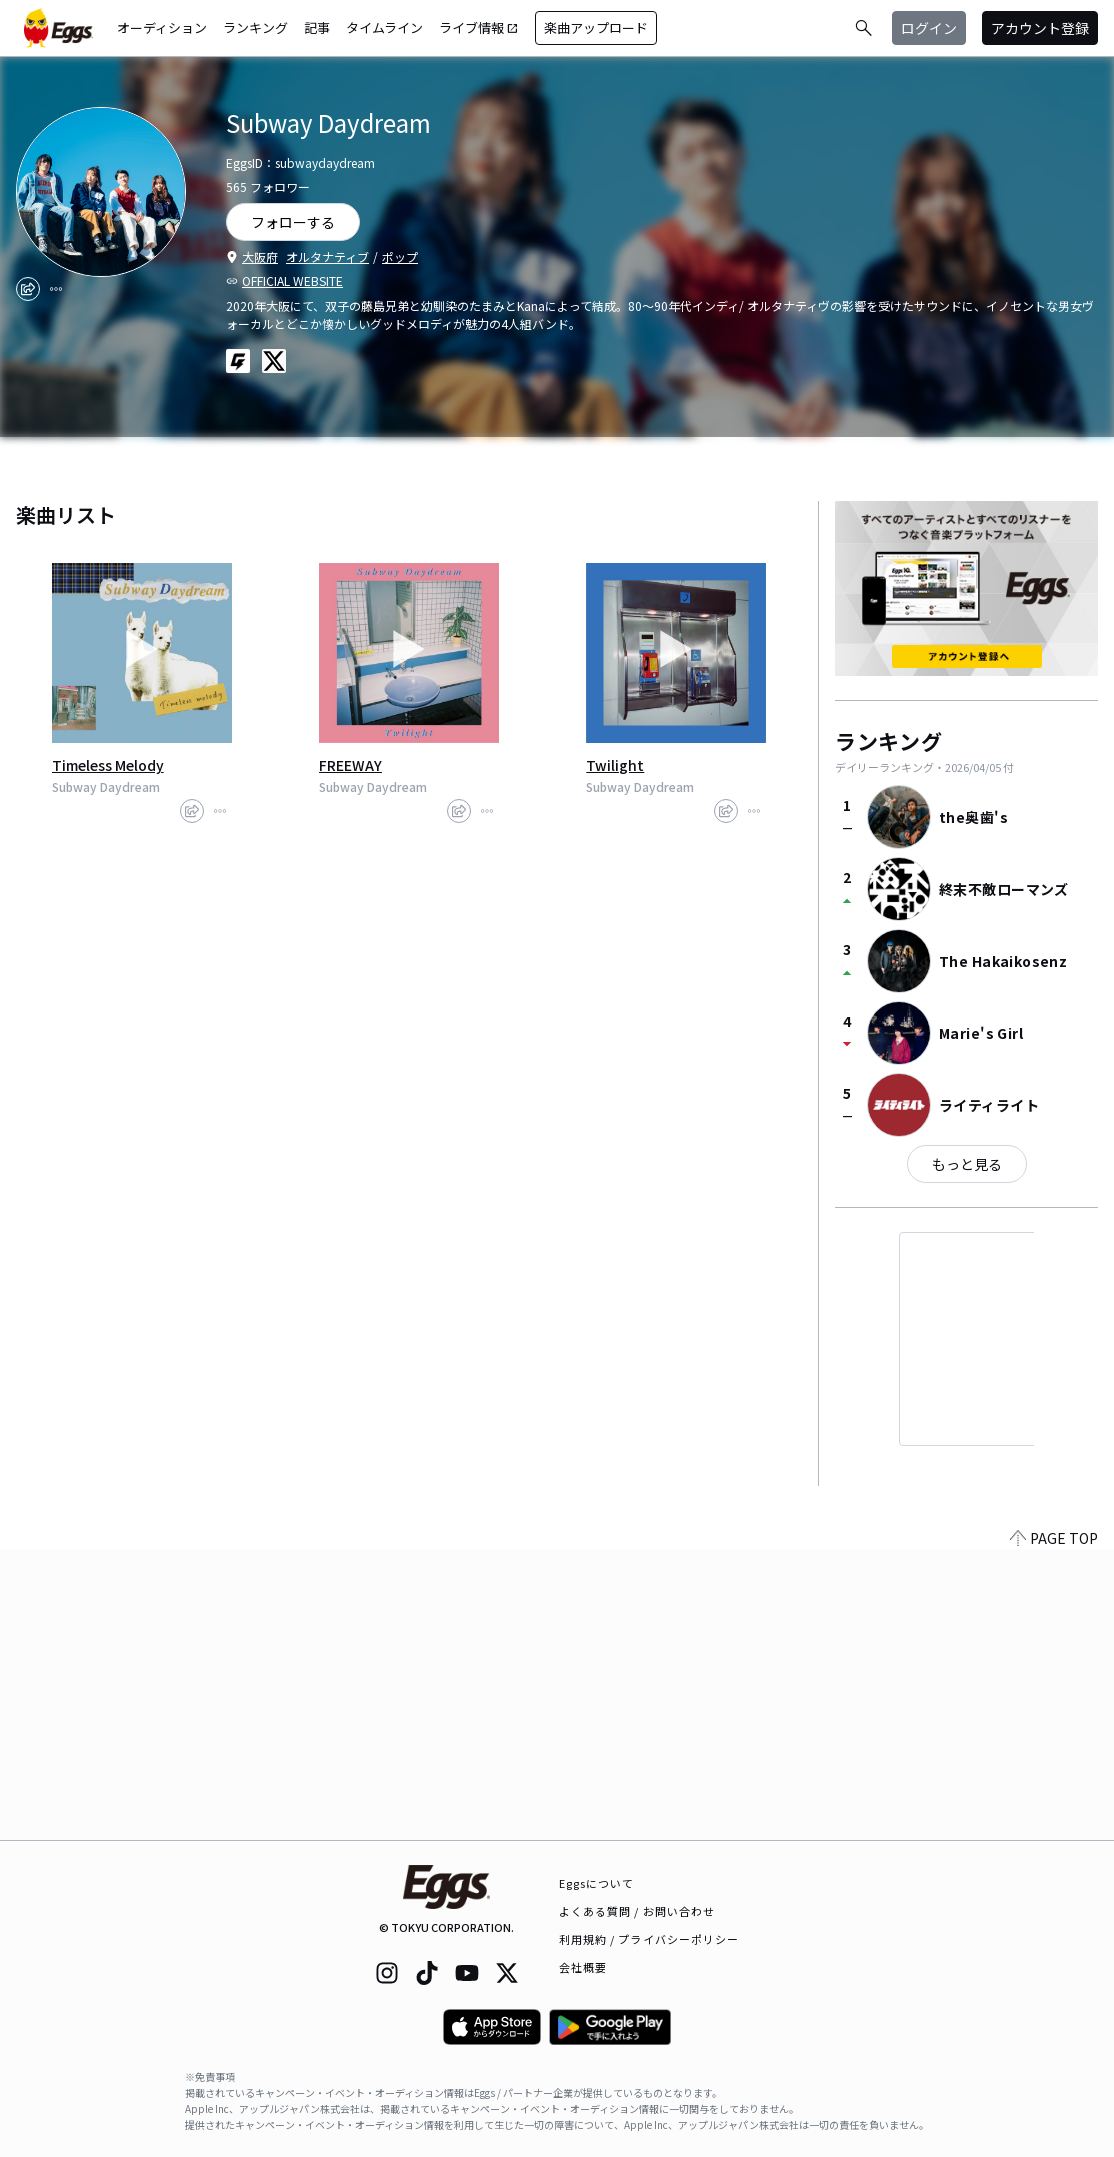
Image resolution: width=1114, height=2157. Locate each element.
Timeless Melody (108, 765)
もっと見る (967, 1164)
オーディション (162, 27)
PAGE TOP (1054, 1828)
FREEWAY (350, 765)
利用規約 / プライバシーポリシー (649, 1939)
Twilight (615, 765)
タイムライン (384, 27)
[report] (56, 289)
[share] (28, 289)
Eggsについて (597, 1883)
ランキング (255, 27)
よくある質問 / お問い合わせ (637, 1911)
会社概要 (583, 1967)
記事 (317, 27)
